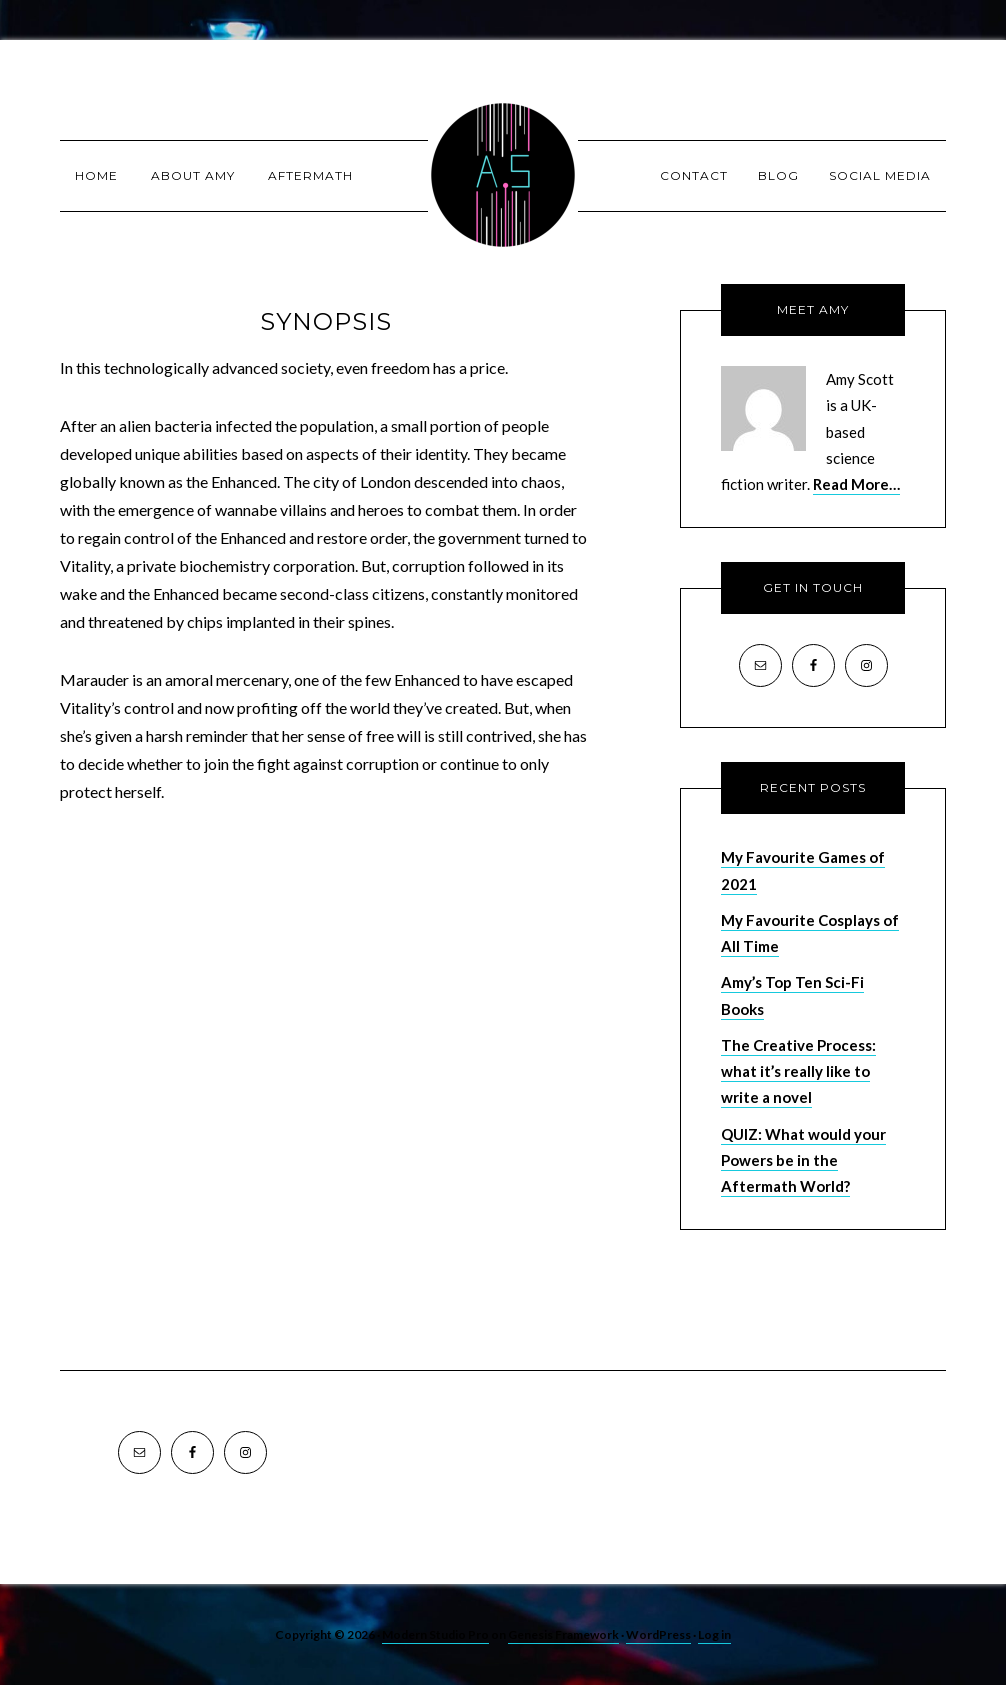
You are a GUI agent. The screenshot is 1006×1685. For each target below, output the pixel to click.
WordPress (658, 1634)
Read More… (856, 484)
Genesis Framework (563, 1634)
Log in (714, 1634)
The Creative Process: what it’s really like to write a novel (798, 1071)
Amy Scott (503, 175)
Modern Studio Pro (435, 1634)
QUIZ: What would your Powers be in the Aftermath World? (803, 1160)
